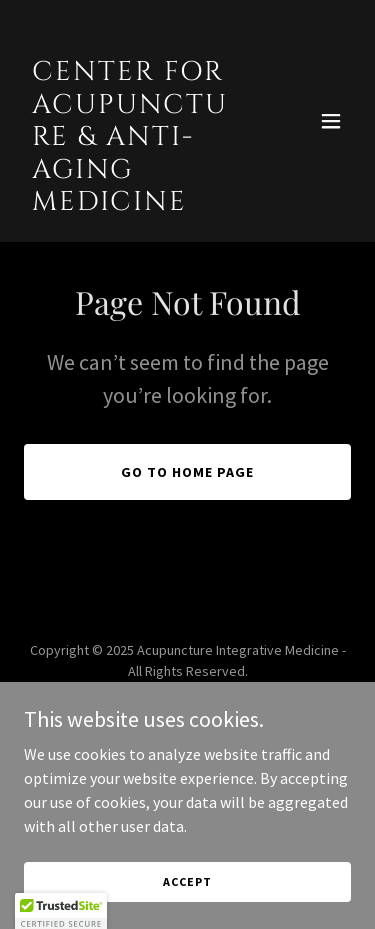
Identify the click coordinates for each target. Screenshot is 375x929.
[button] (331, 121)
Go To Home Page (187, 472)
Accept (187, 881)
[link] (138, 204)
